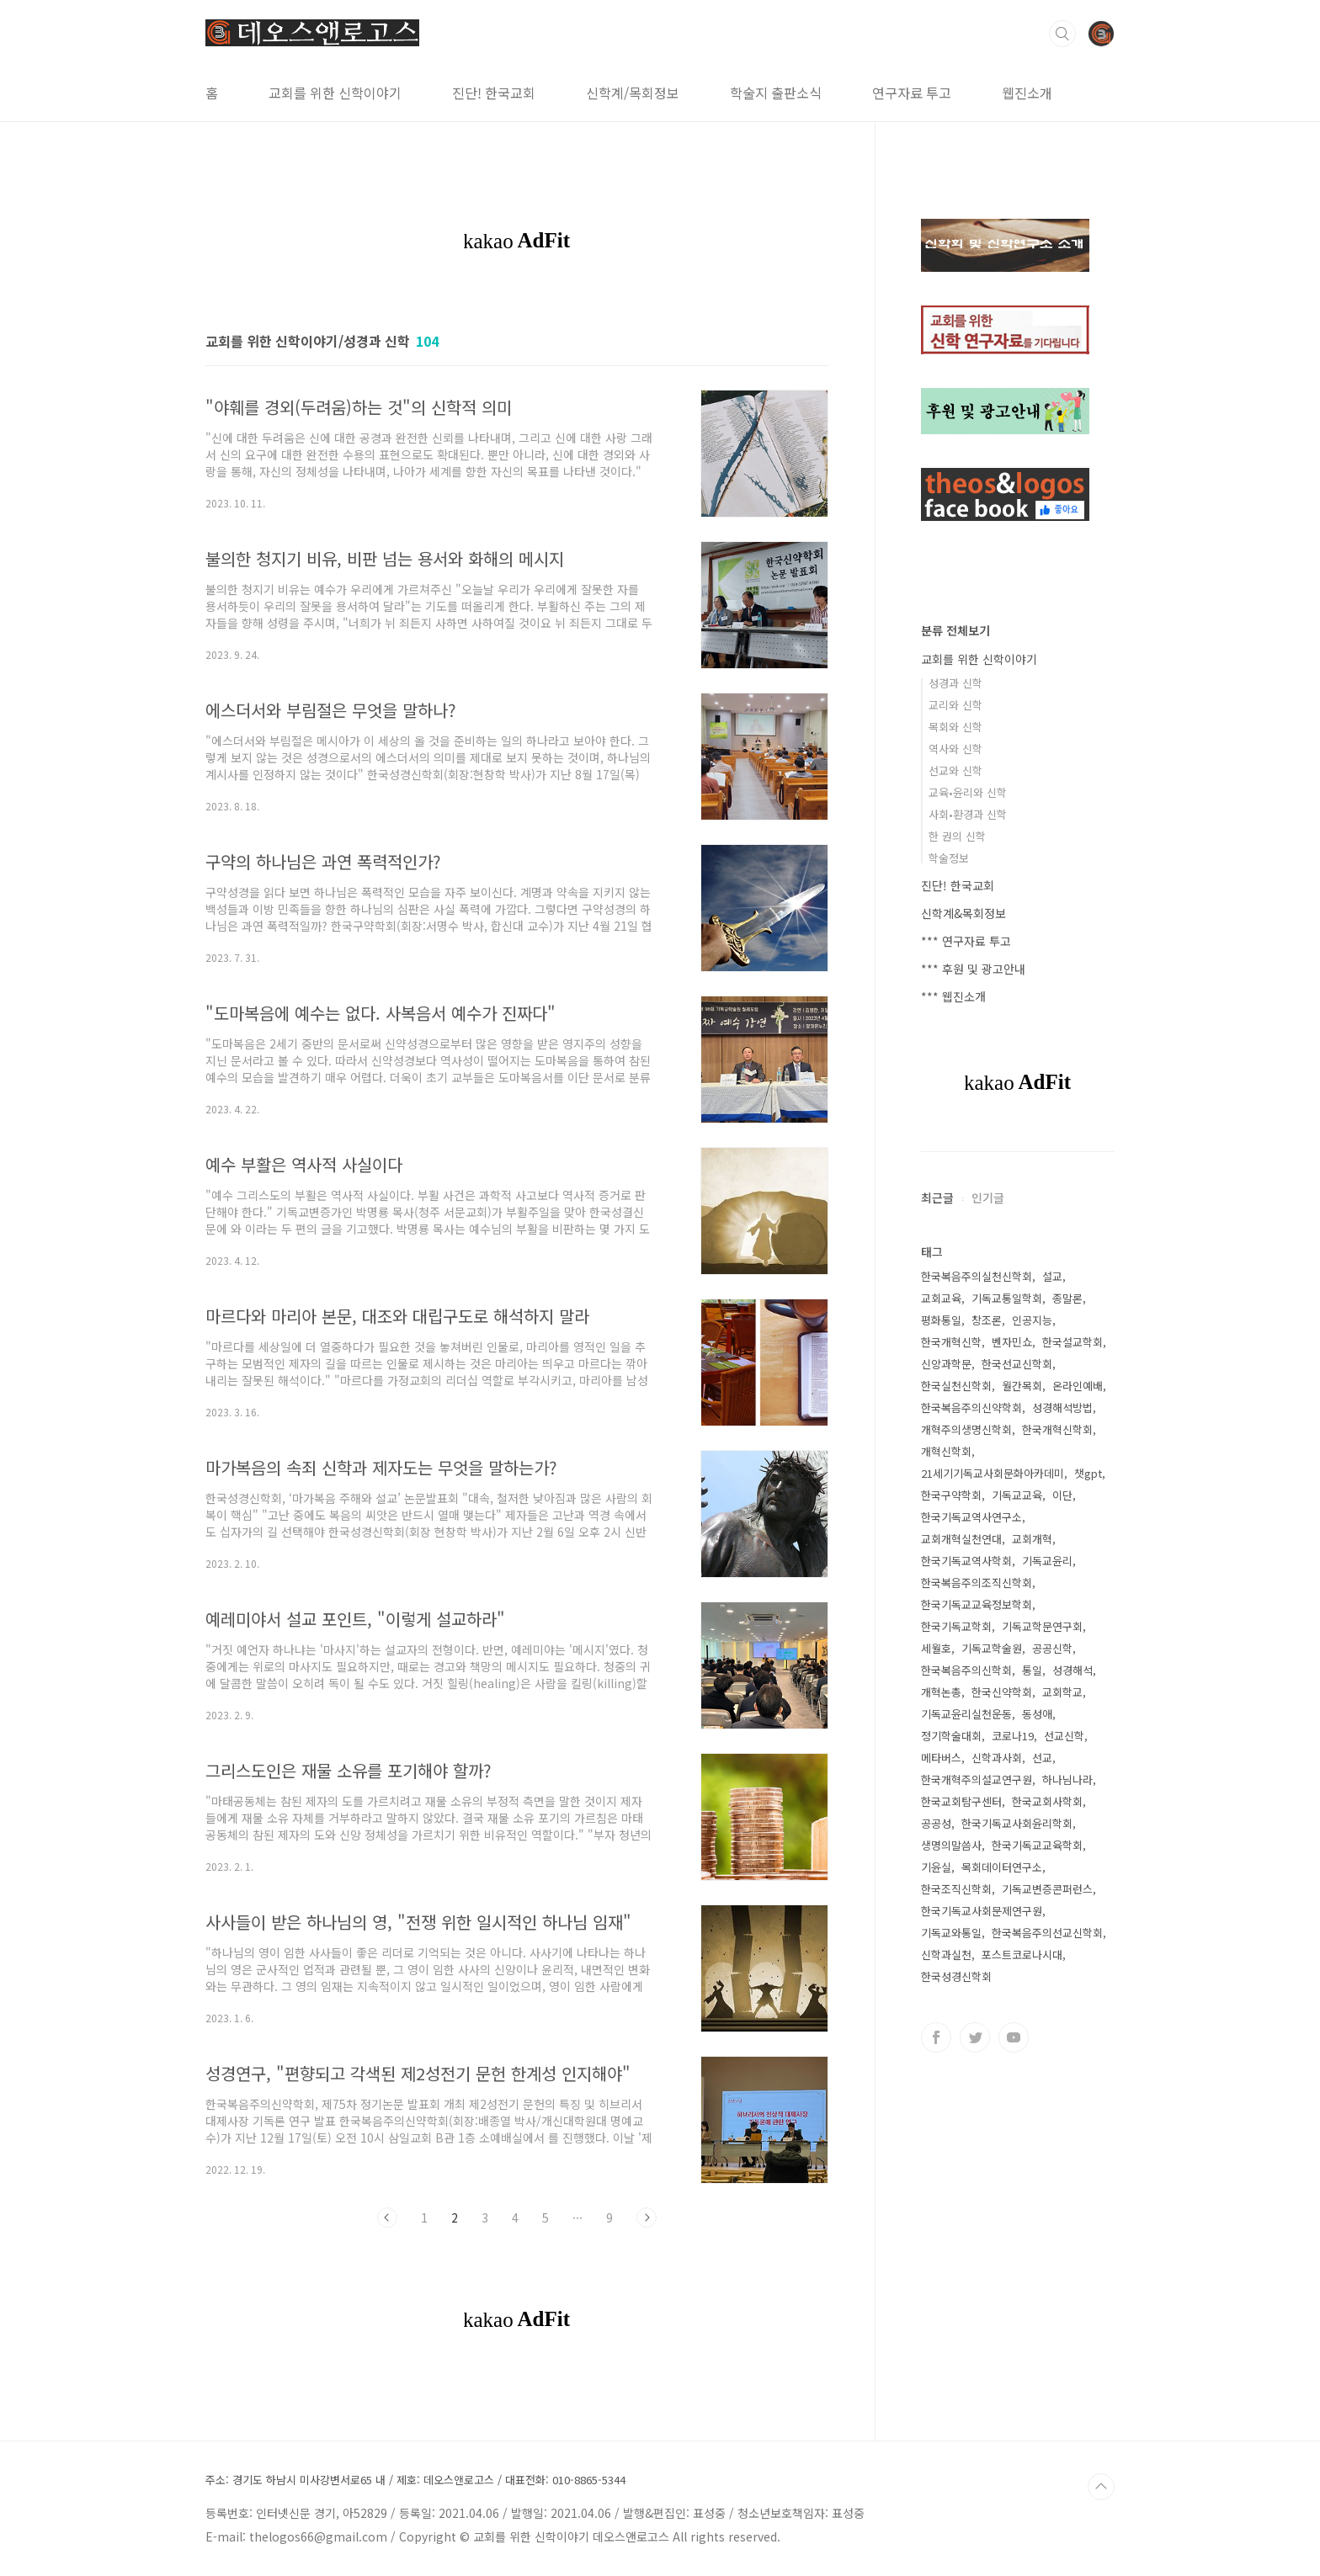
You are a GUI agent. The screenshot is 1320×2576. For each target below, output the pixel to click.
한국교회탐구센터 (961, 1801)
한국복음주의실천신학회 (976, 1276)
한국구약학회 (951, 1495)
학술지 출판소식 (776, 92)
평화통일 (941, 1320)
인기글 (987, 1197)
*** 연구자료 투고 (966, 940)
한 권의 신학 (957, 836)
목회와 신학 (955, 727)
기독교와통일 (951, 1933)
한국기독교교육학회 (1037, 1845)
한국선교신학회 (1017, 1364)
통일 (1032, 1670)
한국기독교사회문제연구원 (981, 1911)
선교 (1042, 1758)
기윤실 (936, 1867)
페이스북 (936, 2037)
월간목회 (1022, 1386)
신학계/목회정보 (632, 92)
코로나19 (1013, 1736)
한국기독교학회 (956, 1626)
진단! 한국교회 (493, 92)
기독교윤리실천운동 (966, 1714)
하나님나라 (1067, 1779)
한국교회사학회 (1047, 1801)
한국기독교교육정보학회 (976, 1604)
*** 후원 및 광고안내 (973, 968)
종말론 (1067, 1298)
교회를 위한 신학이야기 (335, 92)
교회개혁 (1032, 1539)
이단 (1062, 1495)
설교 (1052, 1276)
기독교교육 (1017, 1495)
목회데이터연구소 (1001, 1867)
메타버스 (941, 1758)
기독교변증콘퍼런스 (1047, 1889)
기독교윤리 (1047, 1561)
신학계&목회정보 (963, 913)
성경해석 (1072, 1670)
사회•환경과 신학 (968, 814)
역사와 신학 (955, 749)
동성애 (1037, 1714)
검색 (1062, 33)
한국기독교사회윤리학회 (1016, 1823)
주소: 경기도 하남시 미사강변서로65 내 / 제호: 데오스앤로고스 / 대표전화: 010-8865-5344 (415, 2480)
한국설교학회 (1072, 1342)
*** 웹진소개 (953, 996)
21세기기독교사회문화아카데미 (992, 1473)
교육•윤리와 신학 (968, 792)
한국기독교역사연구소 (971, 1517)
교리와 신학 (955, 705)
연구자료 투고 (911, 92)
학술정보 (949, 858)
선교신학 (1064, 1736)
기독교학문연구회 (1042, 1626)
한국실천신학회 (956, 1386)
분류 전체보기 (955, 630)
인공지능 (1032, 1320)
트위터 (975, 2037)
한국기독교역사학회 (966, 1561)
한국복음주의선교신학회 (1047, 1933)
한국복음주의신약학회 (971, 1407)
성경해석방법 (1062, 1407)
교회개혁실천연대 (961, 1539)
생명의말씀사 (951, 1845)
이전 (387, 2217)
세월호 (936, 1648)
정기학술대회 (951, 1736)
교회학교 (1062, 1692)
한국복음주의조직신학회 (976, 1583)
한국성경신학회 (956, 1976)
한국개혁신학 (951, 1342)
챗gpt (1088, 1473)
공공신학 (1052, 1648)
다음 (646, 2217)
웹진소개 (1027, 92)
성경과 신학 (955, 683)
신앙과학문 (946, 1364)
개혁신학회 (946, 1451)
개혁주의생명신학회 (966, 1429)
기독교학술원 (991, 1648)
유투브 (1013, 2037)
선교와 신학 (955, 770)
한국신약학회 (1001, 1692)
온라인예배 (1077, 1386)
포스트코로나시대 (1022, 1955)
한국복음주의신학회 (966, 1670)
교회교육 (941, 1298)
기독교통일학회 (1006, 1298)
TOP (1101, 2486)
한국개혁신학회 (1057, 1429)
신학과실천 (946, 1955)
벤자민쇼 (1012, 1342)
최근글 (937, 1197)
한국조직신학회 (956, 1889)
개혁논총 (941, 1692)
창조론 (986, 1320)
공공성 (936, 1823)
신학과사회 (996, 1758)
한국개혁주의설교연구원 (976, 1779)
